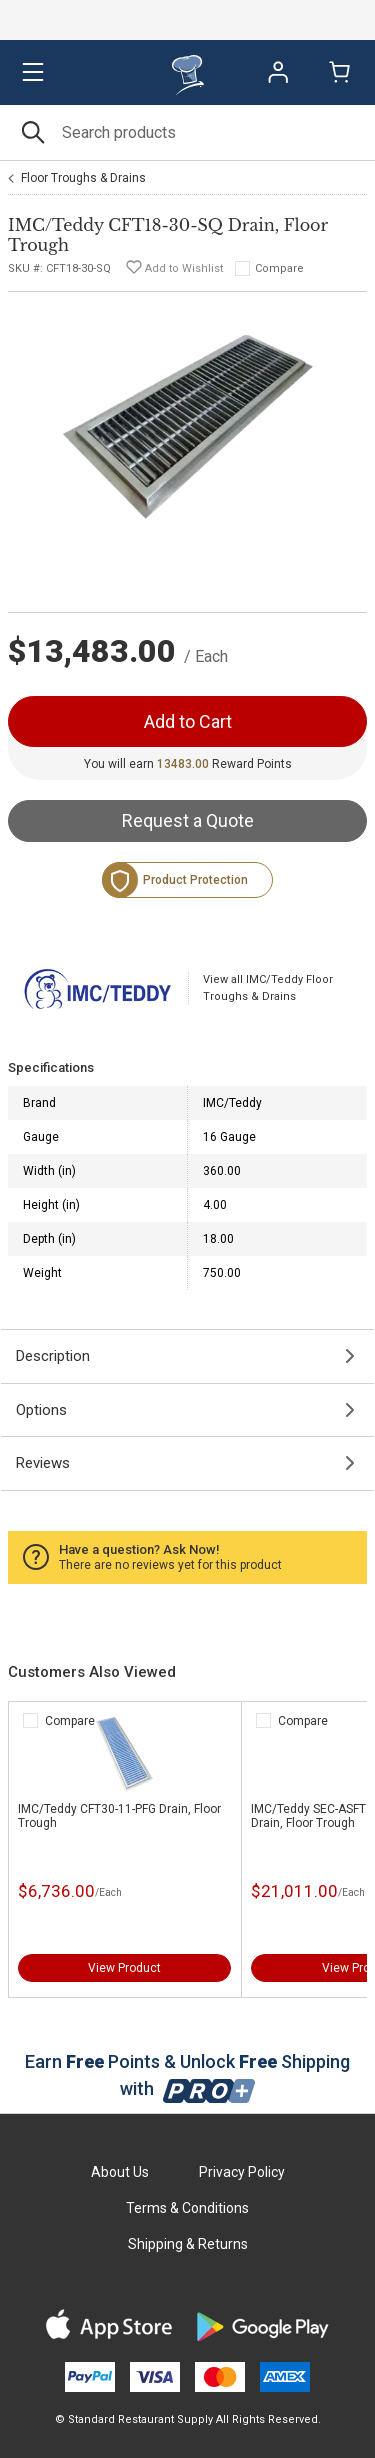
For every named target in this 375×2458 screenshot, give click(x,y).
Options (41, 1410)
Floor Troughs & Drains (83, 178)
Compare (279, 268)
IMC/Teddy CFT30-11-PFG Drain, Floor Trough (119, 1816)
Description (53, 1356)
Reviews (43, 1463)
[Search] (187, 132)
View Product (124, 1968)
